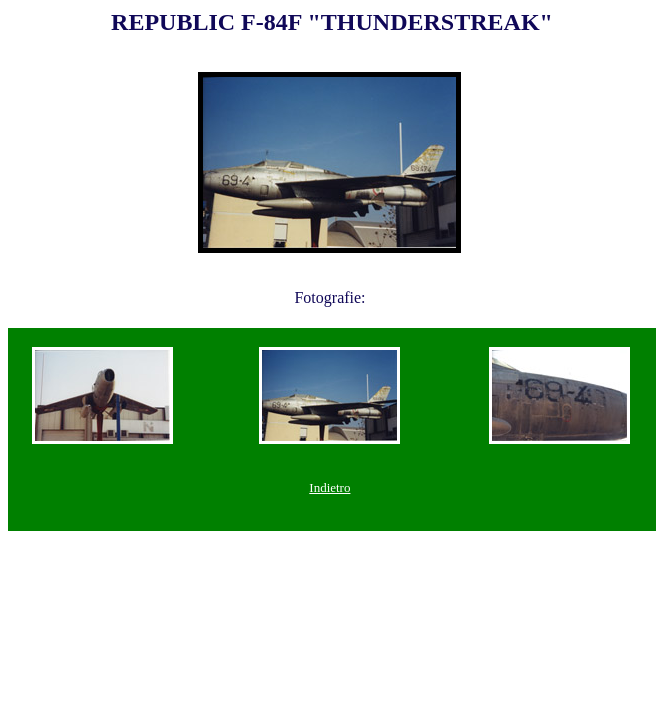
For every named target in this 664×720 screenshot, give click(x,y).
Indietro (329, 487)
